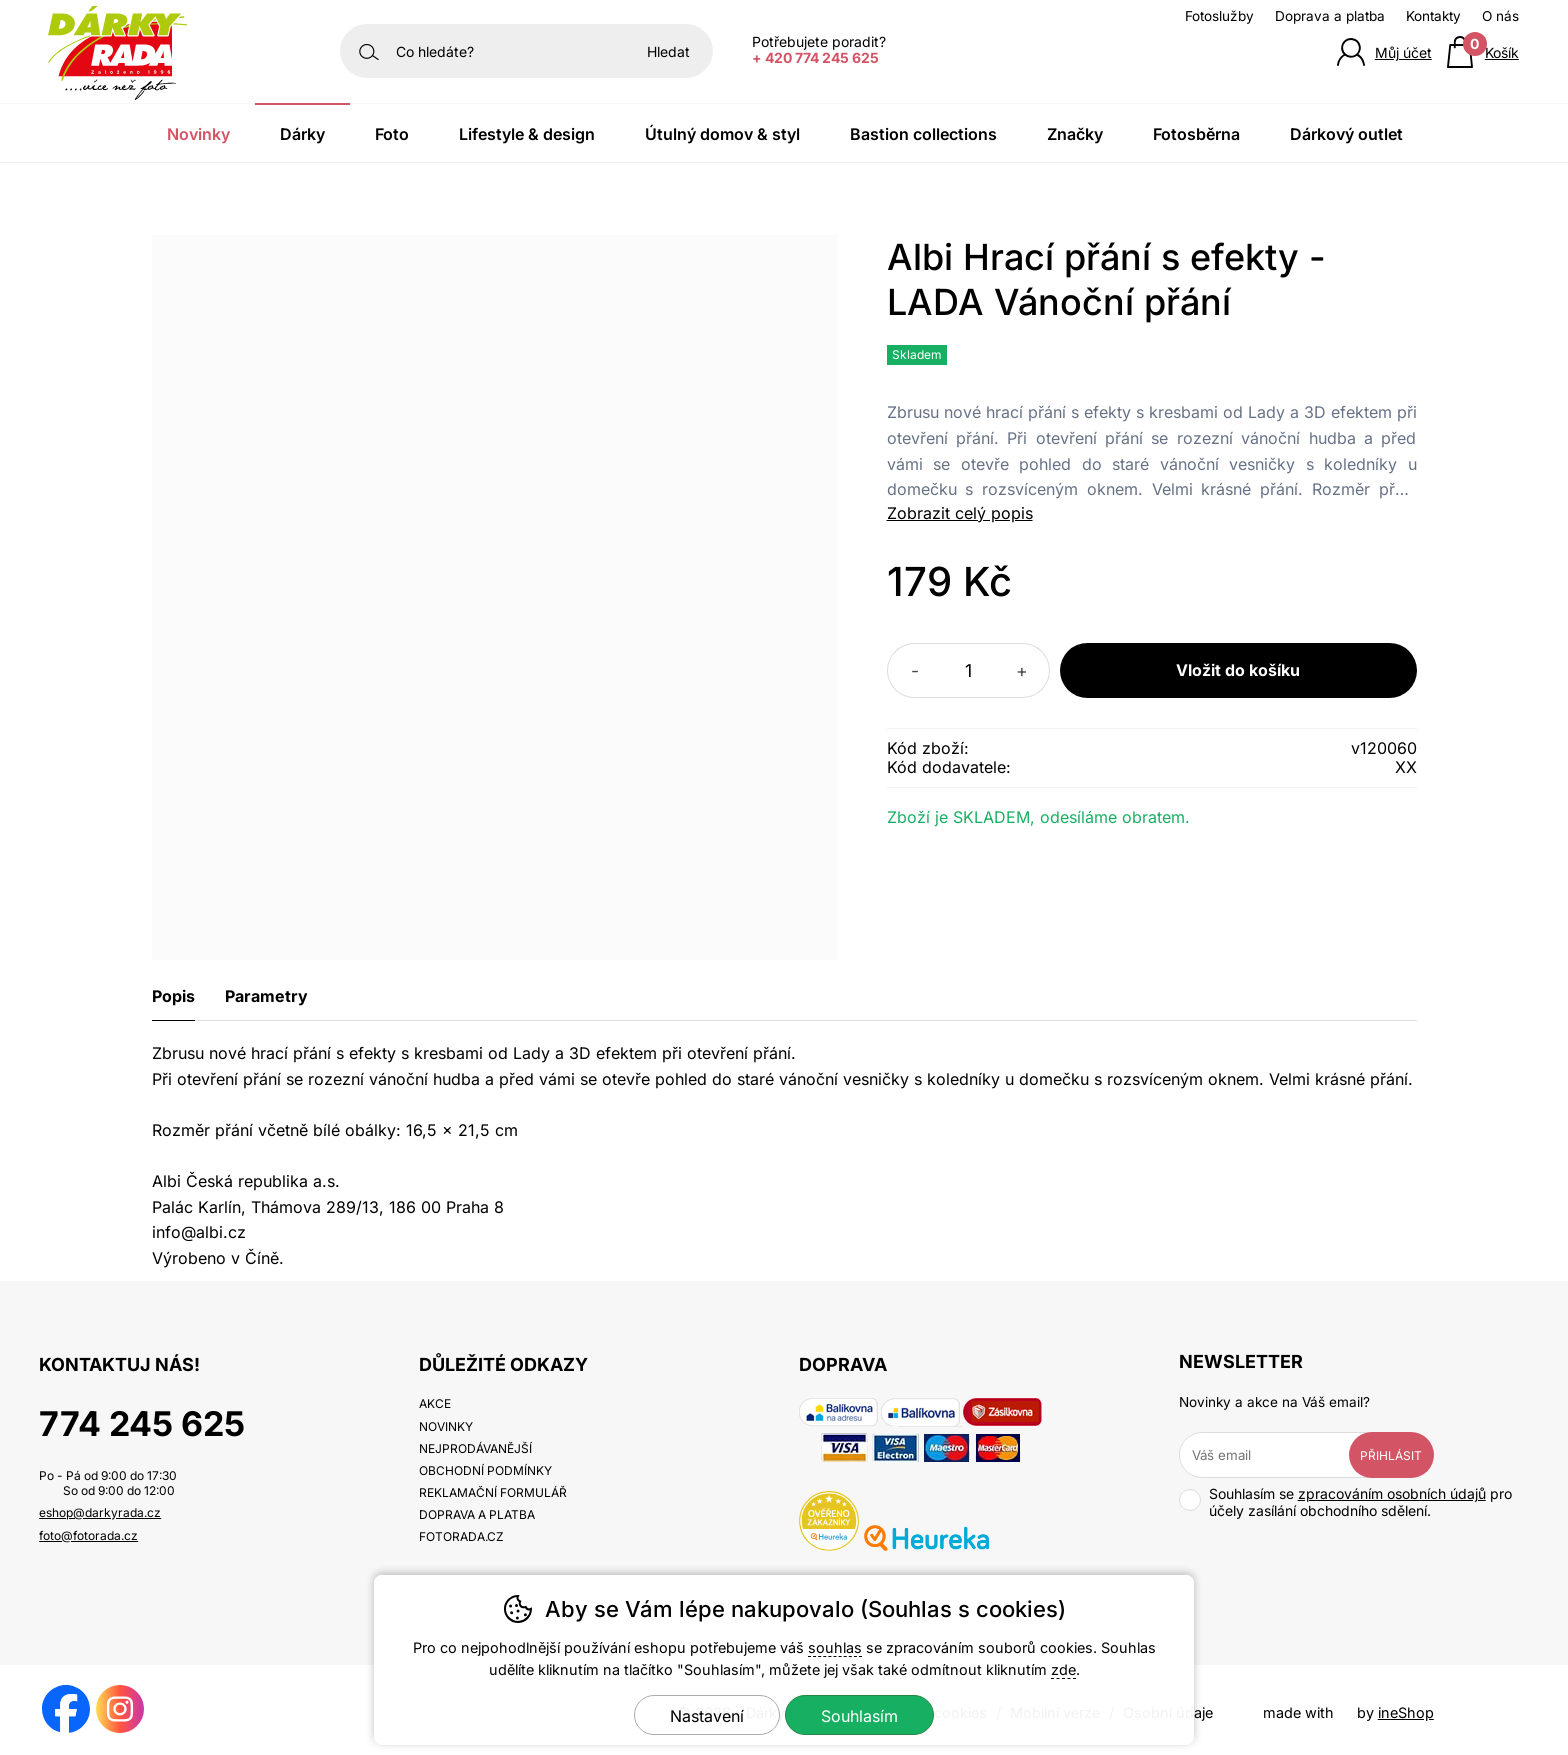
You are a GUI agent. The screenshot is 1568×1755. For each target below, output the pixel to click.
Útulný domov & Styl (722, 134)
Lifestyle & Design (527, 134)
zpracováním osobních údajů (1392, 1493)
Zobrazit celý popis (960, 513)
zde (1063, 1669)
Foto (392, 134)
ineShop (1406, 1712)
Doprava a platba (1330, 16)
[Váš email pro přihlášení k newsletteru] (1279, 1455)
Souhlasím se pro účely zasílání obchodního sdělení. (1345, 1502)
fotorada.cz (461, 1536)
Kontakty (1433, 16)
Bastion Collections (923, 134)
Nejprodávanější (475, 1448)
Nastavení (707, 1716)
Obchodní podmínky (485, 1470)
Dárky (302, 134)
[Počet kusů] (968, 670)
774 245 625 (142, 1423)
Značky (1075, 134)
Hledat (668, 51)
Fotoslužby (1219, 16)
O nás (1500, 16)
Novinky (198, 134)
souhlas (835, 1647)
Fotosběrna (1196, 134)
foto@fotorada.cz (88, 1535)
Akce (435, 1403)
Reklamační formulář (493, 1492)
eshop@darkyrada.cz (100, 1512)
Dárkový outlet (1346, 134)
